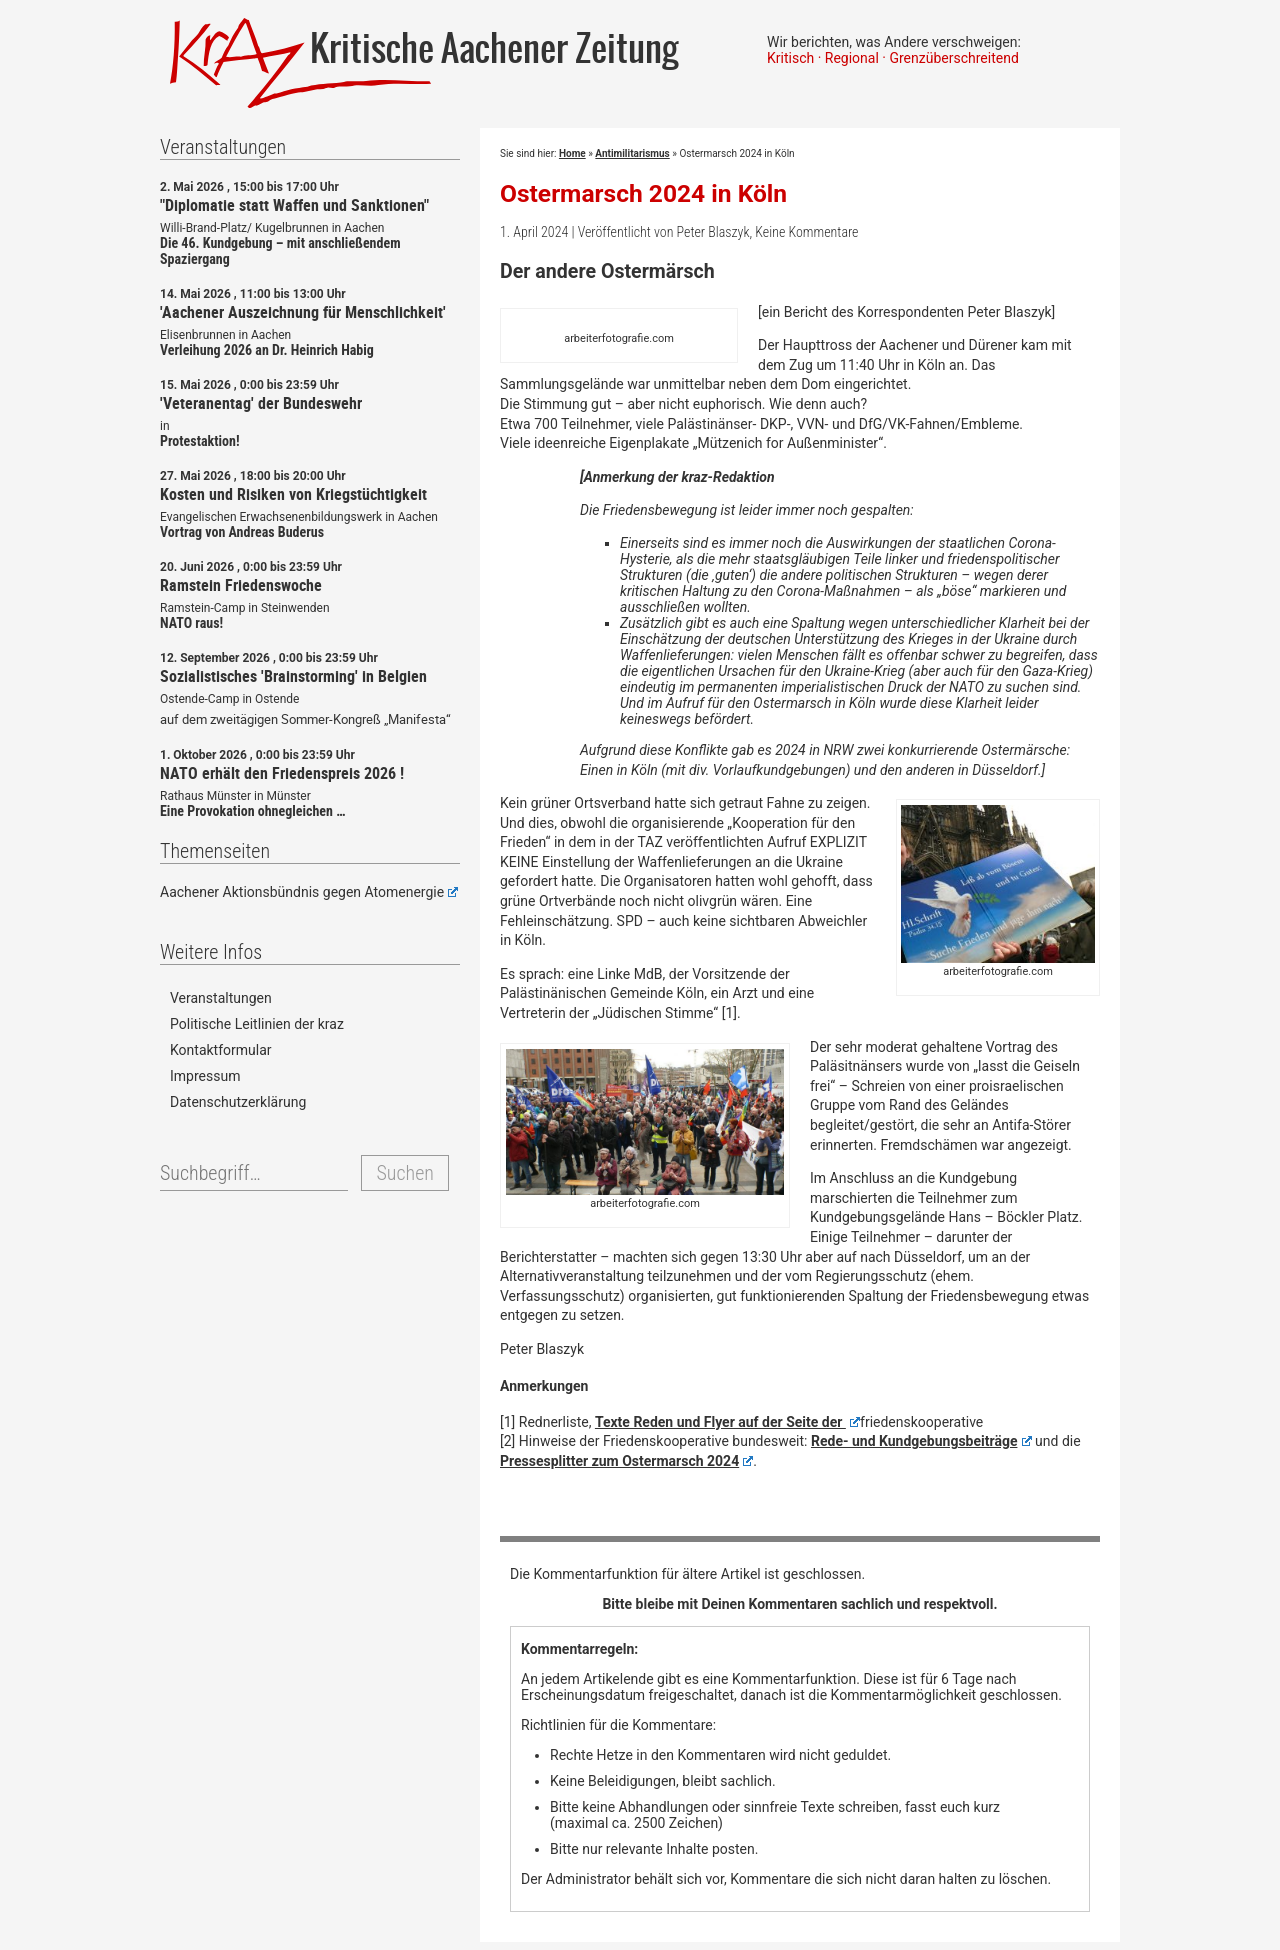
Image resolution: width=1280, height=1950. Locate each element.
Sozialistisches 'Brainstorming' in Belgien (293, 676)
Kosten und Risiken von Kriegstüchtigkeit (293, 494)
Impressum (205, 1076)
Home (572, 153)
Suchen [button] (404, 1173)
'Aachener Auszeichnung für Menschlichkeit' (303, 312)
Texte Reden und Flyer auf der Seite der (727, 1422)
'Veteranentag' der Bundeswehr (261, 403)
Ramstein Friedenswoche (241, 585)
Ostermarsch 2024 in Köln (643, 193)
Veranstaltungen (221, 998)
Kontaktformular (221, 1050)
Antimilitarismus (632, 153)
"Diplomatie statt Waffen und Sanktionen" (294, 205)
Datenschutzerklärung (238, 1102)
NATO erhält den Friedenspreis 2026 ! (282, 773)
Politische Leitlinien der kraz (257, 1024)
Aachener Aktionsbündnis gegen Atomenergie (309, 892)
